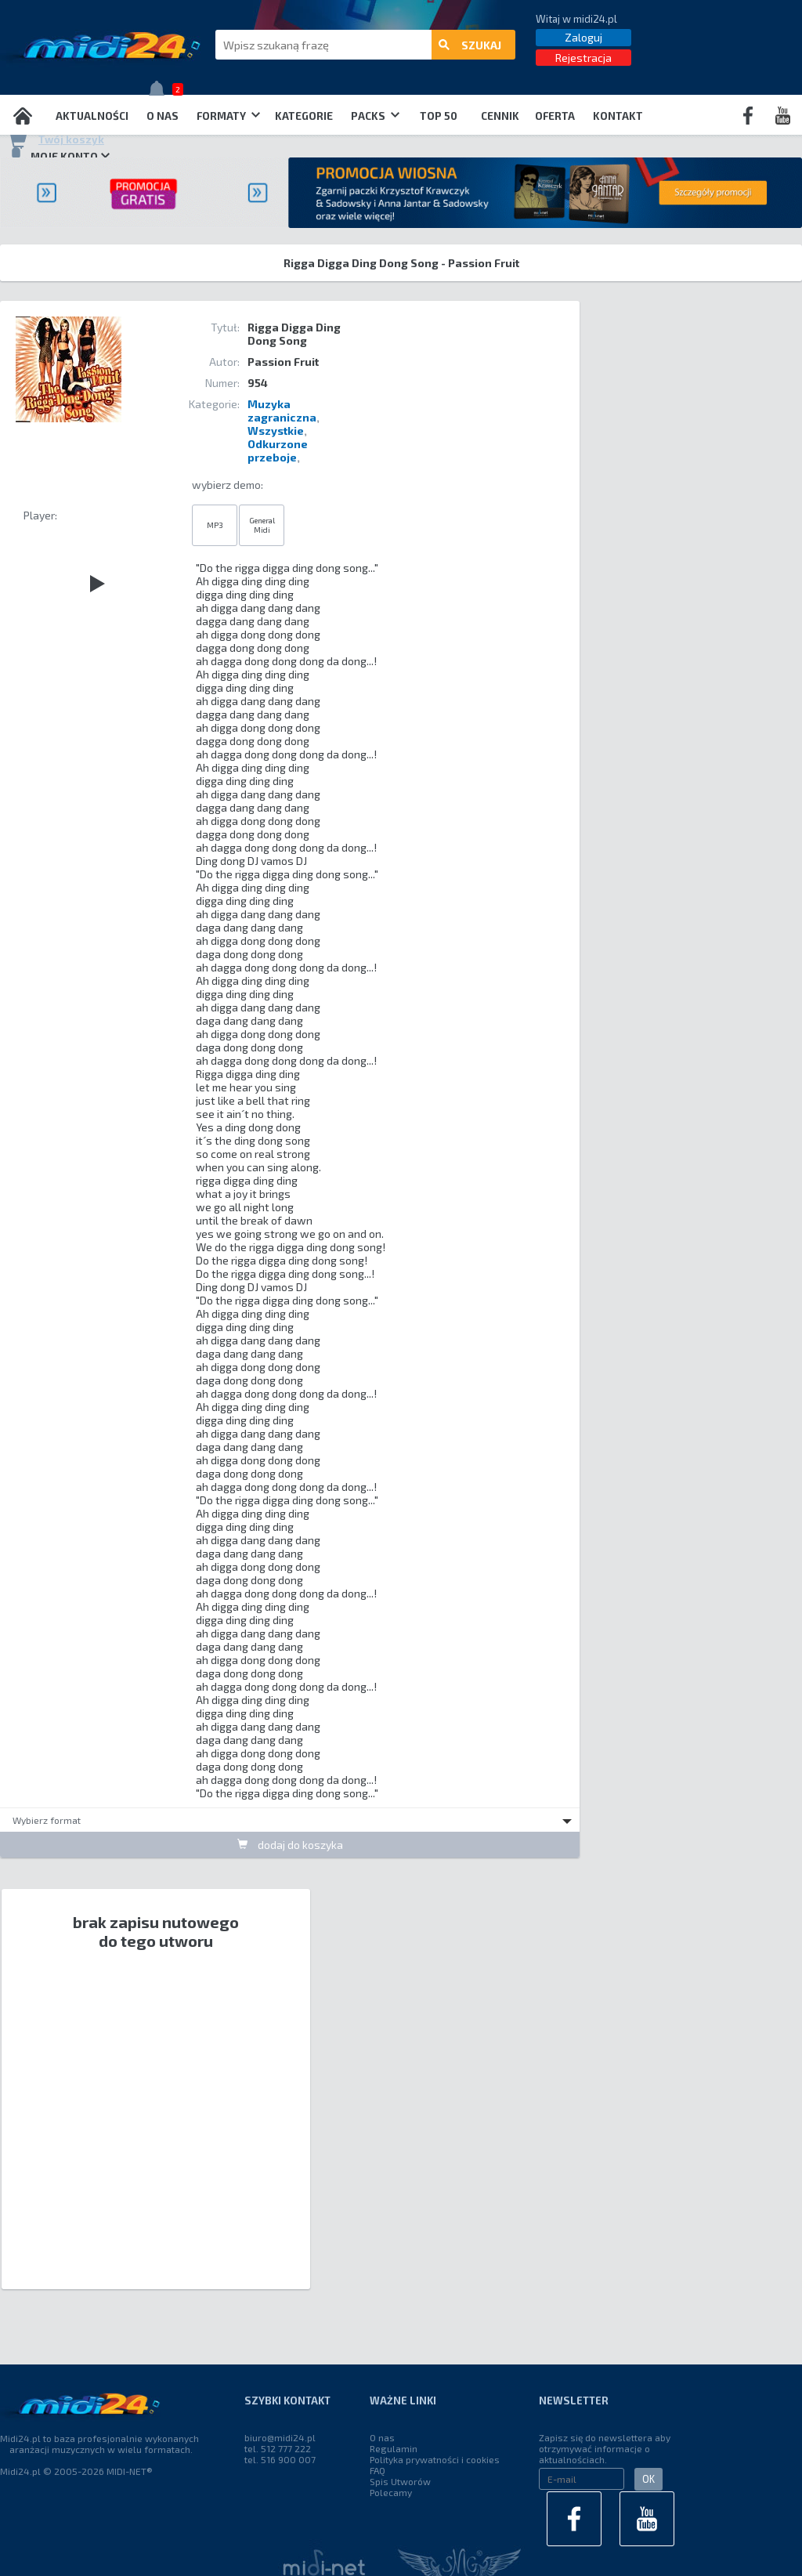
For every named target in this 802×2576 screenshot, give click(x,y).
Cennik (500, 116)
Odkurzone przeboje (277, 450)
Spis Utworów (400, 2481)
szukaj (470, 45)
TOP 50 (438, 116)
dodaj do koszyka (290, 1844)
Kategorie (304, 116)
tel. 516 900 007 (280, 2459)
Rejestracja (583, 57)
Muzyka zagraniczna (281, 410)
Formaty (228, 116)
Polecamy (391, 2492)
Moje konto (59, 156)
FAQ (377, 2470)
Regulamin (393, 2448)
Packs (375, 116)
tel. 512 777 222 (277, 2448)
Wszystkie (275, 430)
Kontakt (618, 116)
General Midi (262, 525)
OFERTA (555, 116)
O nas (162, 116)
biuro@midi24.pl (280, 2437)
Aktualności (92, 116)
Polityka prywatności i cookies (435, 2459)
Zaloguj (583, 37)
